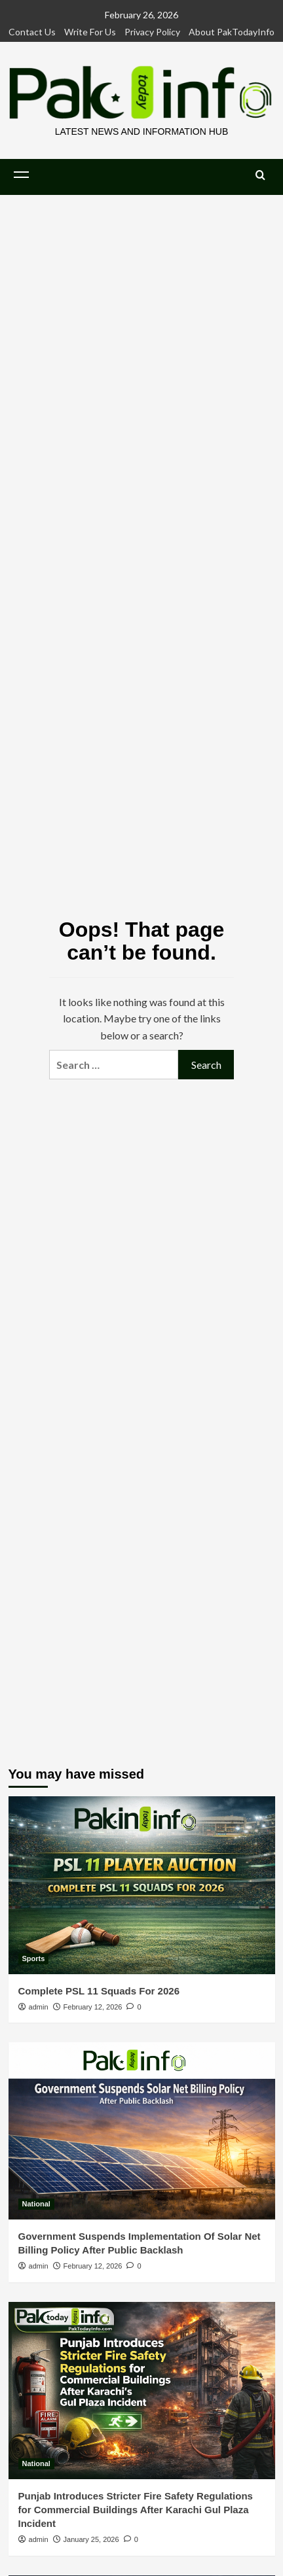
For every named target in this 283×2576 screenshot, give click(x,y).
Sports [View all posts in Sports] (33, 1958)
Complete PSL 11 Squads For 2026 (98, 1990)
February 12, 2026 (93, 2007)
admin (38, 2007)
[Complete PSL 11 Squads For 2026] (142, 1885)
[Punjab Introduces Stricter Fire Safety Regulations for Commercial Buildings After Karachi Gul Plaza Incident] (142, 2390)
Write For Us (90, 31)
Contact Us (32, 31)
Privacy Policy (152, 31)
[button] (22, 175)
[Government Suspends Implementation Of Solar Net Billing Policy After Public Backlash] (142, 2130)
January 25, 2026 (91, 2539)
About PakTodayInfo (231, 31)
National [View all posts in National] (36, 2204)
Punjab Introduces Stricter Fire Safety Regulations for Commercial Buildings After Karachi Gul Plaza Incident (135, 2509)
